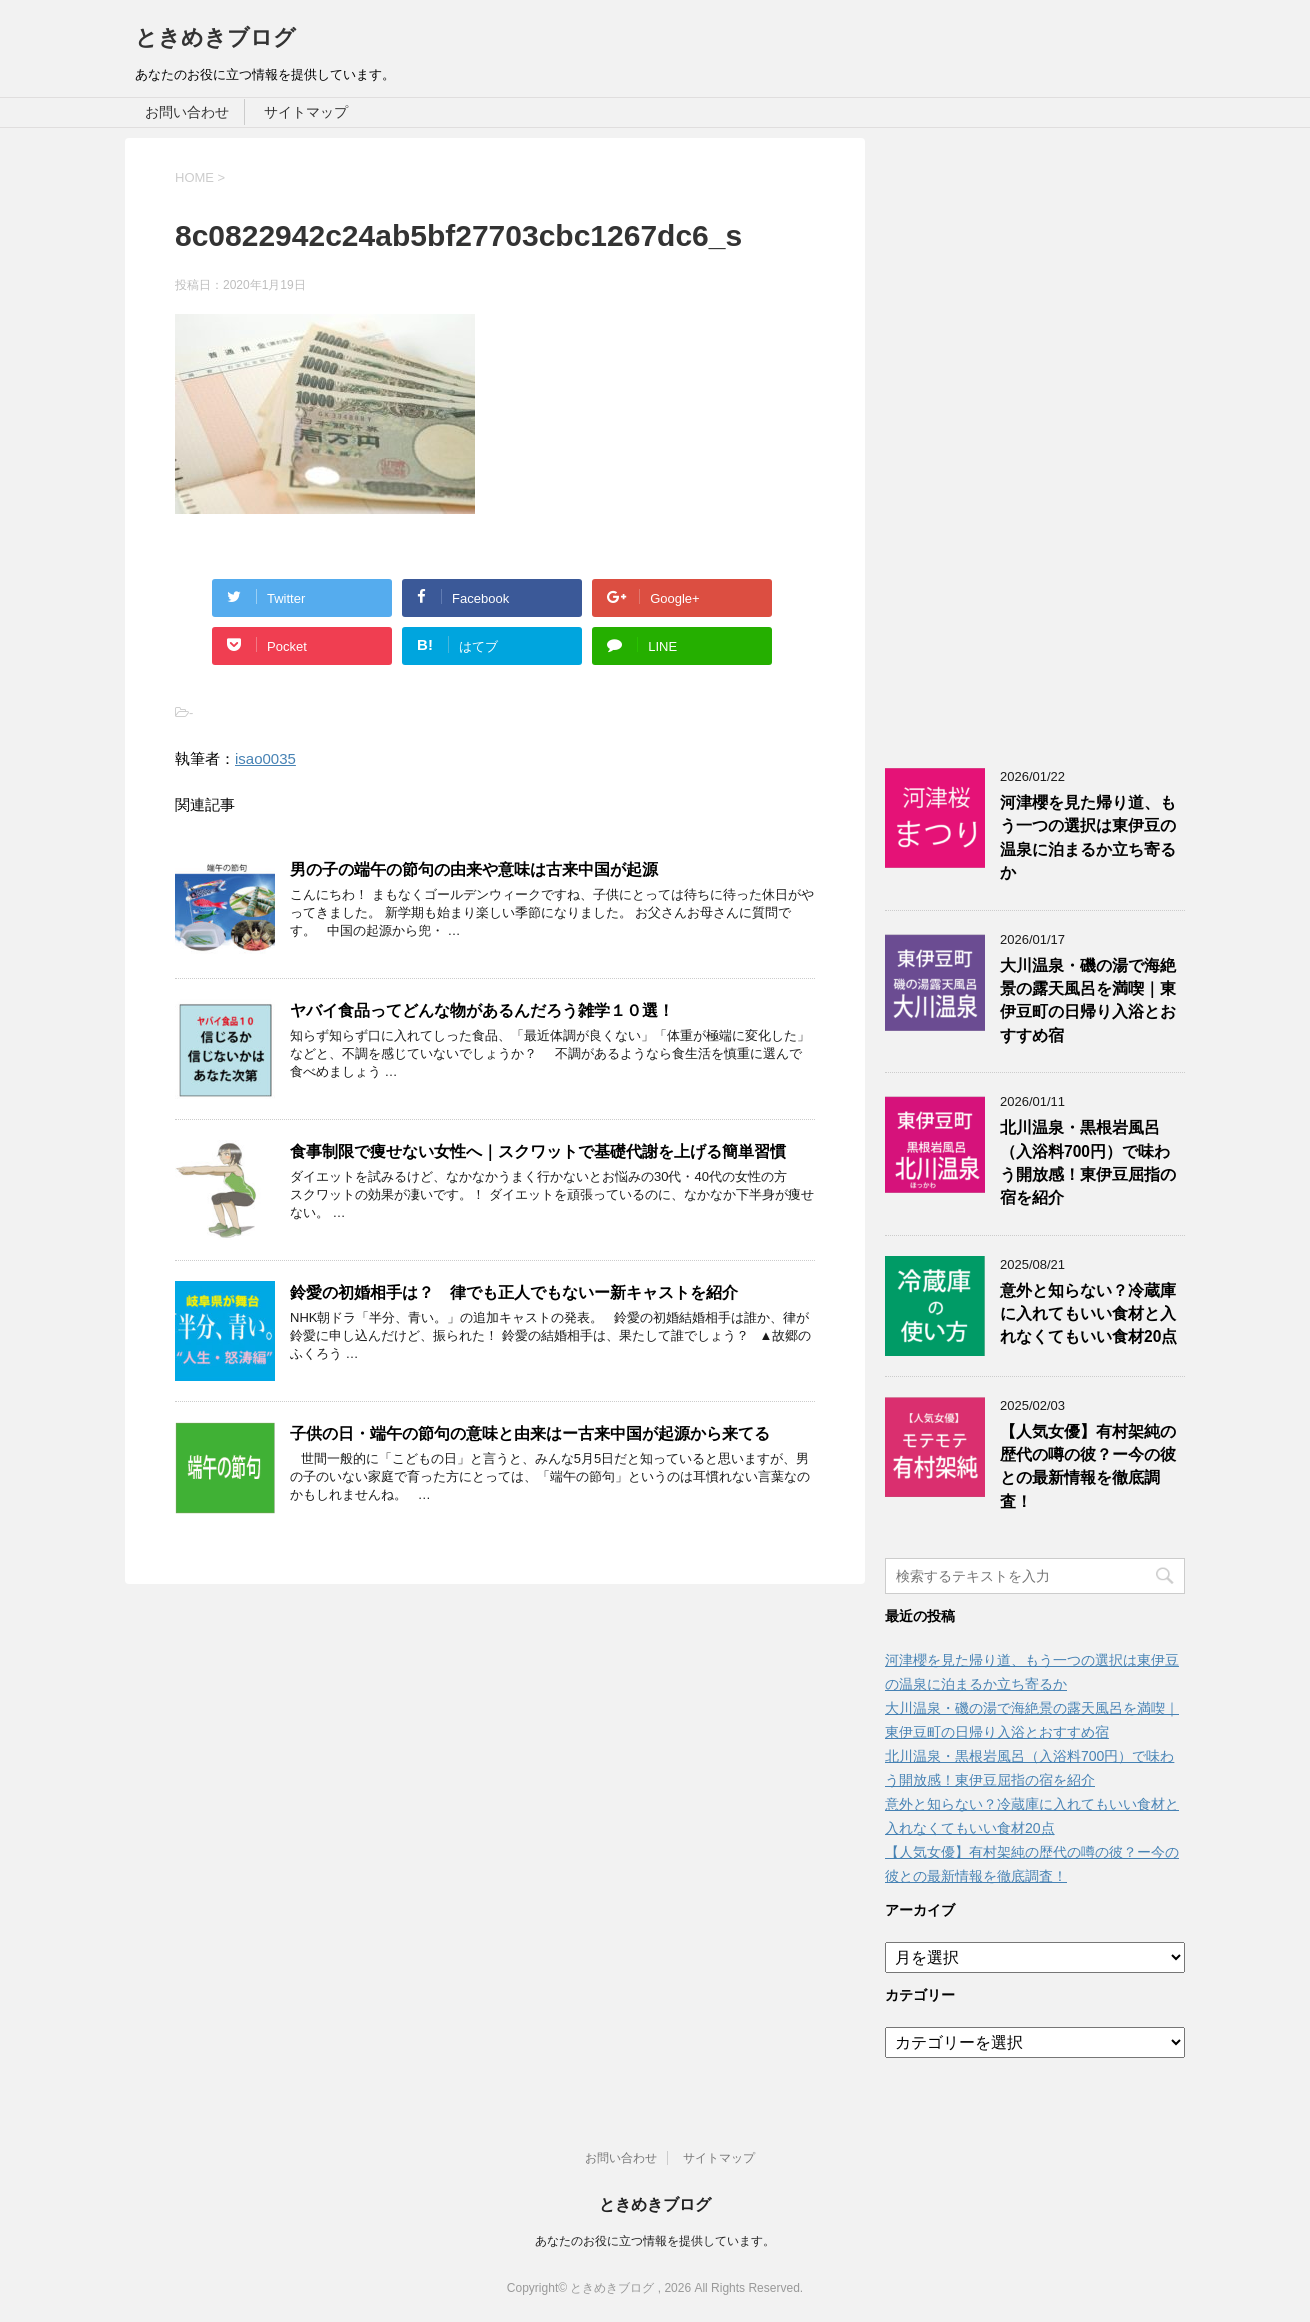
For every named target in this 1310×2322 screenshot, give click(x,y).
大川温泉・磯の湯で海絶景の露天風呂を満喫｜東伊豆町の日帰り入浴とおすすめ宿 (1088, 1000)
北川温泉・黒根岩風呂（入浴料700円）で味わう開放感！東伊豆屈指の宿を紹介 (1088, 1162)
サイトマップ (306, 112)
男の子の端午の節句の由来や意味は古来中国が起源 (474, 869)
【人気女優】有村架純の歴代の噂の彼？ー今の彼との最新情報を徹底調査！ (1088, 1466)
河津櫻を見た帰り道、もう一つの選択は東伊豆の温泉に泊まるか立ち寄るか (1088, 837)
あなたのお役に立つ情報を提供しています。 (655, 2241)
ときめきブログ (215, 37)
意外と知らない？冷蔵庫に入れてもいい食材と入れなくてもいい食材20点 (1088, 1314)
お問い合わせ (187, 112)
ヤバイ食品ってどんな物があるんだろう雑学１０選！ (482, 1010)
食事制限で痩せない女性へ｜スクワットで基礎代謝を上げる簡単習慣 (538, 1151)
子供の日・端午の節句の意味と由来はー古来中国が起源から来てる (530, 1433)
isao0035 (265, 758)
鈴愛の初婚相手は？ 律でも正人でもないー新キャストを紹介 (514, 1292)
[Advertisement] (1035, 438)
